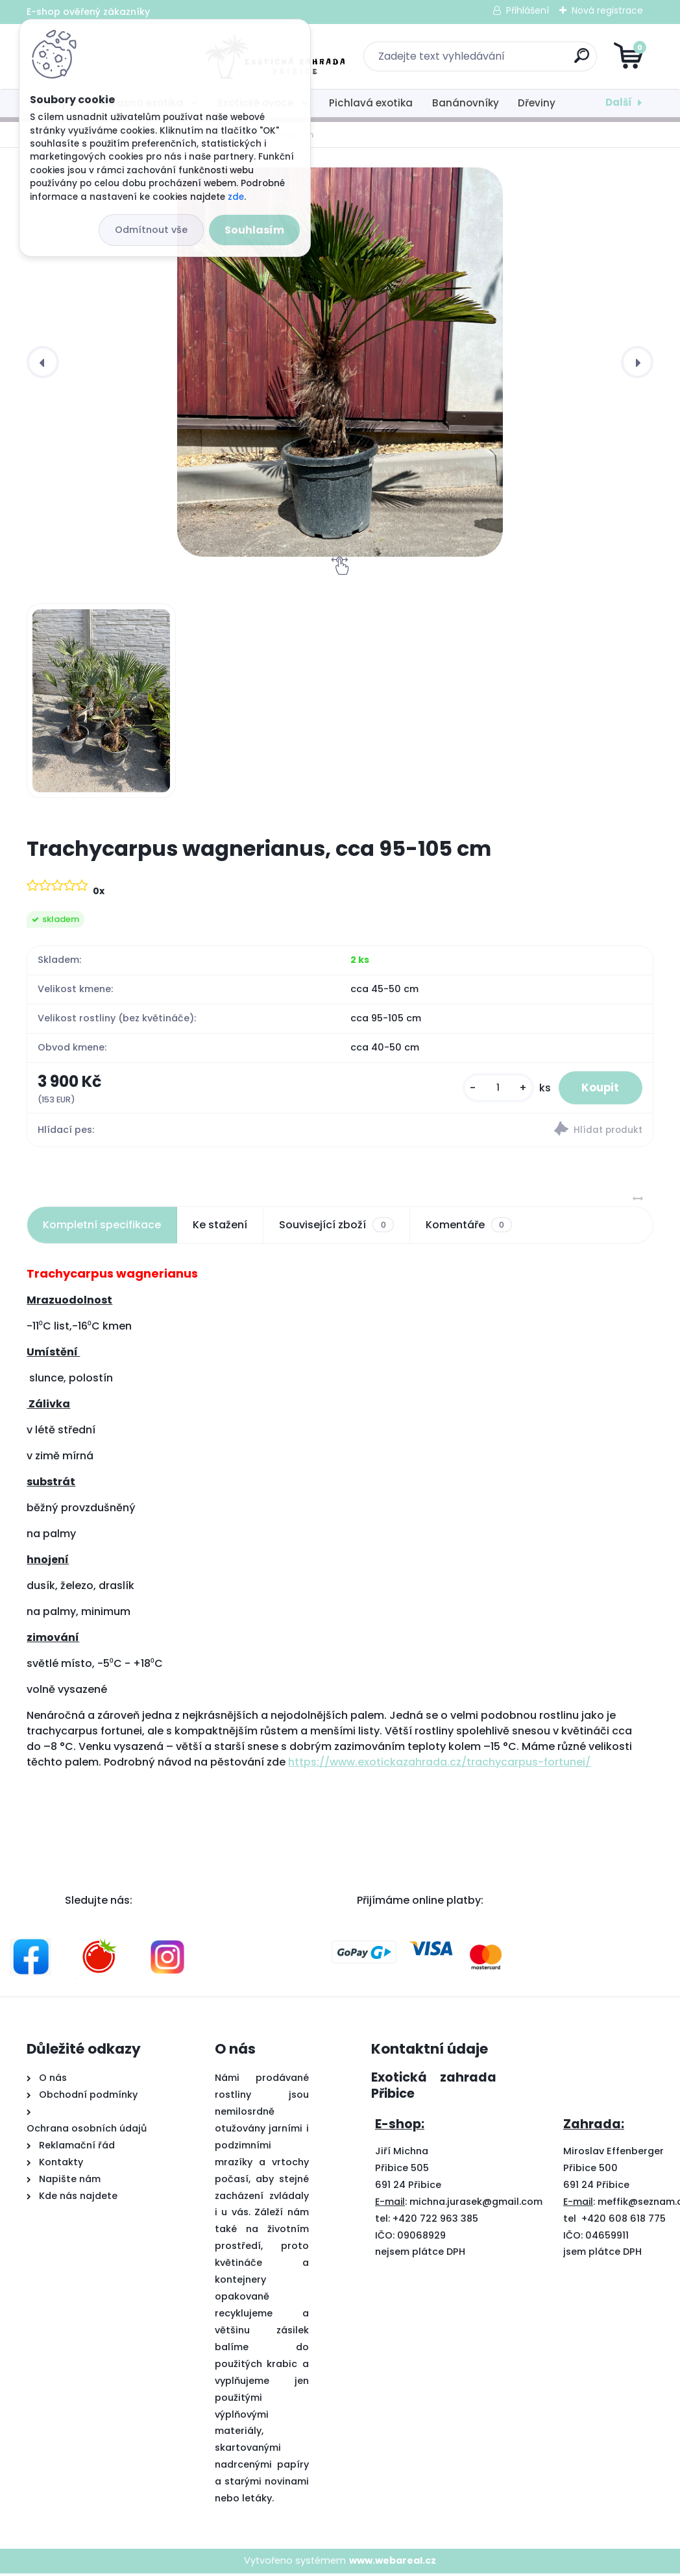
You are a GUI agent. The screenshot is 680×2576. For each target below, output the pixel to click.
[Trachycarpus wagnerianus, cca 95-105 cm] (340, 362)
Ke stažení (220, 1227)
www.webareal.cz (392, 2563)
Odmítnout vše (151, 229)
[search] (496, 60)
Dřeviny (536, 103)
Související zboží (336, 1227)
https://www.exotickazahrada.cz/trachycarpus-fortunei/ (439, 1764)
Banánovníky (465, 103)
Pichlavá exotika (371, 103)
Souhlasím (254, 230)
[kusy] (490, 1089)
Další (618, 102)
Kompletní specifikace (102, 1227)
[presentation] (43, 362)
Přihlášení (527, 10)
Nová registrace (607, 10)
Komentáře (469, 1227)
